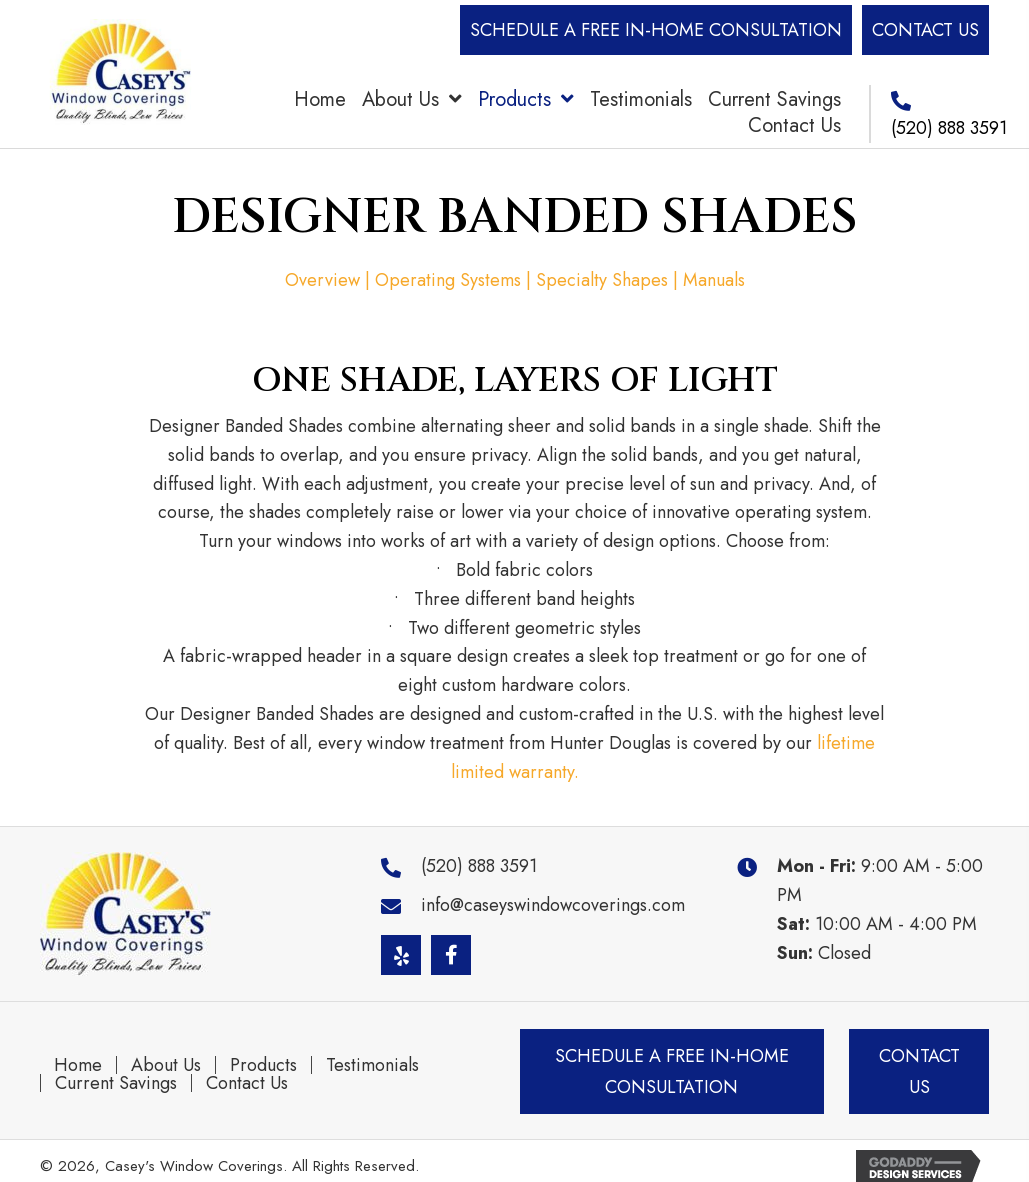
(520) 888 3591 (949, 128)
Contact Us (247, 1083)
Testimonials (372, 1065)
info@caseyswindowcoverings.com (553, 905)
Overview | (330, 280)
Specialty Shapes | (609, 280)
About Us (166, 1065)
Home (78, 1065)
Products (263, 1065)
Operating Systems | (455, 280)
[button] (656, 30)
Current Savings (116, 1083)
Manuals (714, 280)
